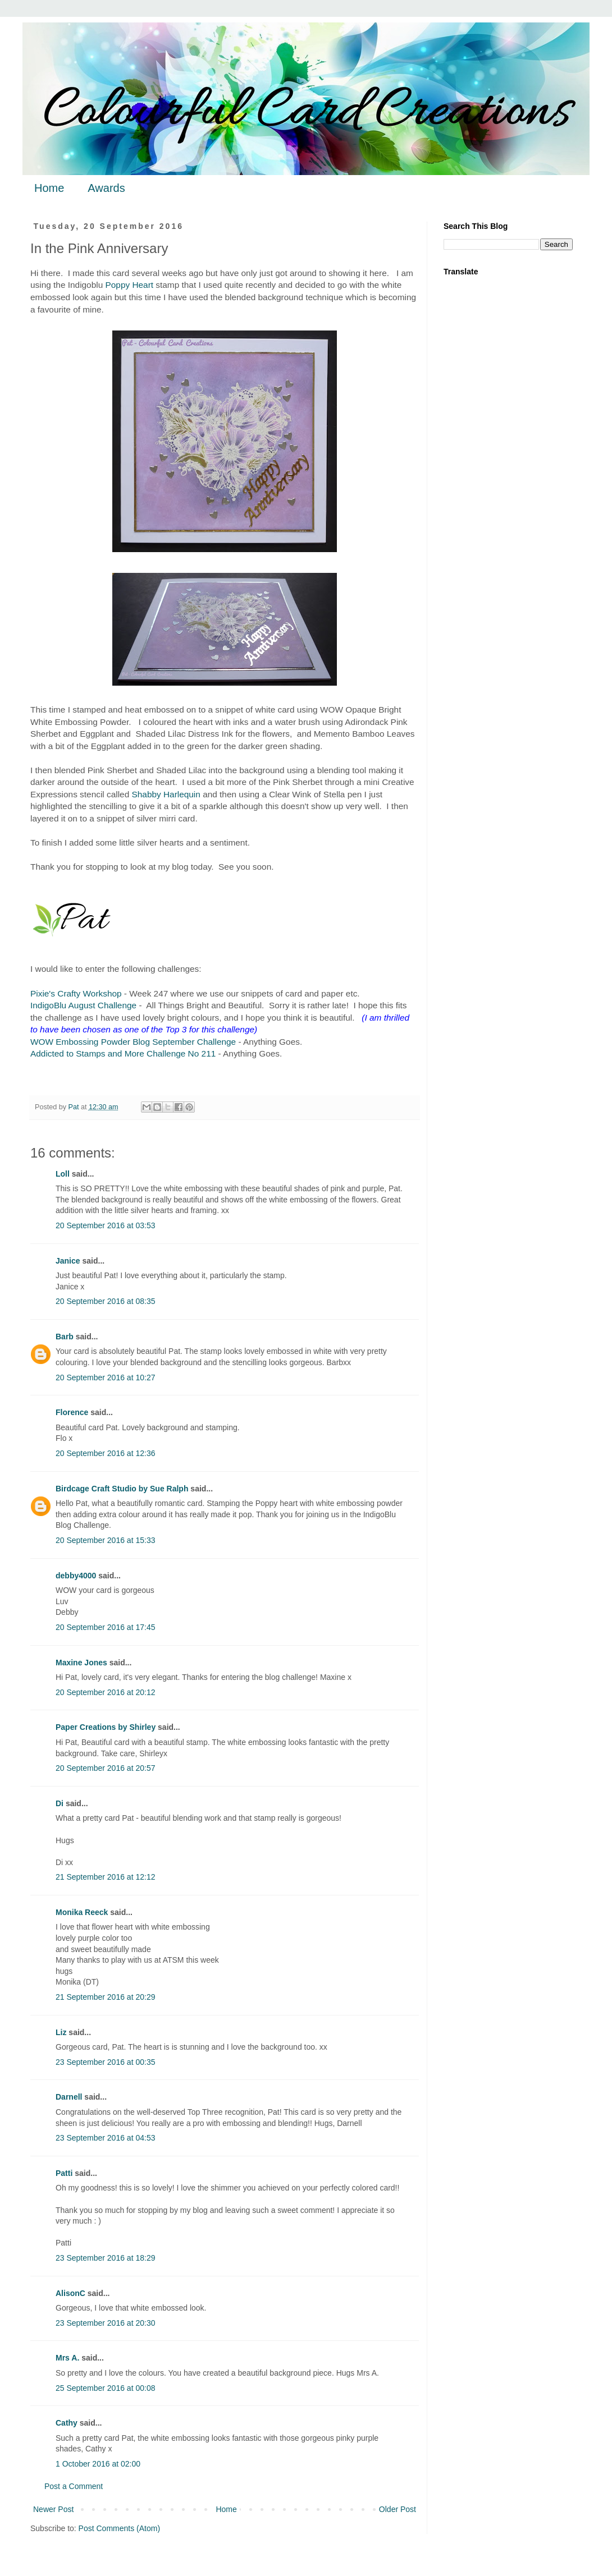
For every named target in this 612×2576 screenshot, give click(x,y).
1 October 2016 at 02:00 (98, 2463)
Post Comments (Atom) (119, 2528)
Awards (106, 188)
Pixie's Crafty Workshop (76, 993)
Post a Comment (73, 2486)
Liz (61, 2032)
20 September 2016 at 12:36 (105, 1453)
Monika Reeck (82, 1912)
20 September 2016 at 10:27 (105, 1377)
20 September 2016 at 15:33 (105, 1540)
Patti (64, 2173)
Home (49, 188)
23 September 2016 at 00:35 (105, 2062)
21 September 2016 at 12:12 (105, 1876)
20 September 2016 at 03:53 (105, 1225)
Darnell (69, 2096)
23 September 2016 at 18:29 (105, 2257)
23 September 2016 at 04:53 (105, 2137)
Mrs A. (67, 2357)
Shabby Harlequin (166, 794)
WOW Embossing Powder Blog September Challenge (133, 1041)
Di (59, 1803)
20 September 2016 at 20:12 (105, 1692)
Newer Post (53, 2509)
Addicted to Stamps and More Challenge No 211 (123, 1053)
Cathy (66, 2422)
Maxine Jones (81, 1662)
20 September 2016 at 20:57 (105, 1768)
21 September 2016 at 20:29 (105, 1996)
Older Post (397, 2509)
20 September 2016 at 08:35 (105, 1301)
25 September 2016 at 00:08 (105, 2388)
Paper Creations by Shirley (106, 1727)
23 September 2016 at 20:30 (105, 2322)
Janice (68, 1260)
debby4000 (76, 1575)
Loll (63, 1173)
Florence (72, 1412)
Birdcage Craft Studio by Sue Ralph (122, 1488)
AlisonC (70, 2293)
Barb (65, 1336)
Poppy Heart (130, 285)
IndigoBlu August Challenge (83, 1005)
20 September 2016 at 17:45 (105, 1627)
